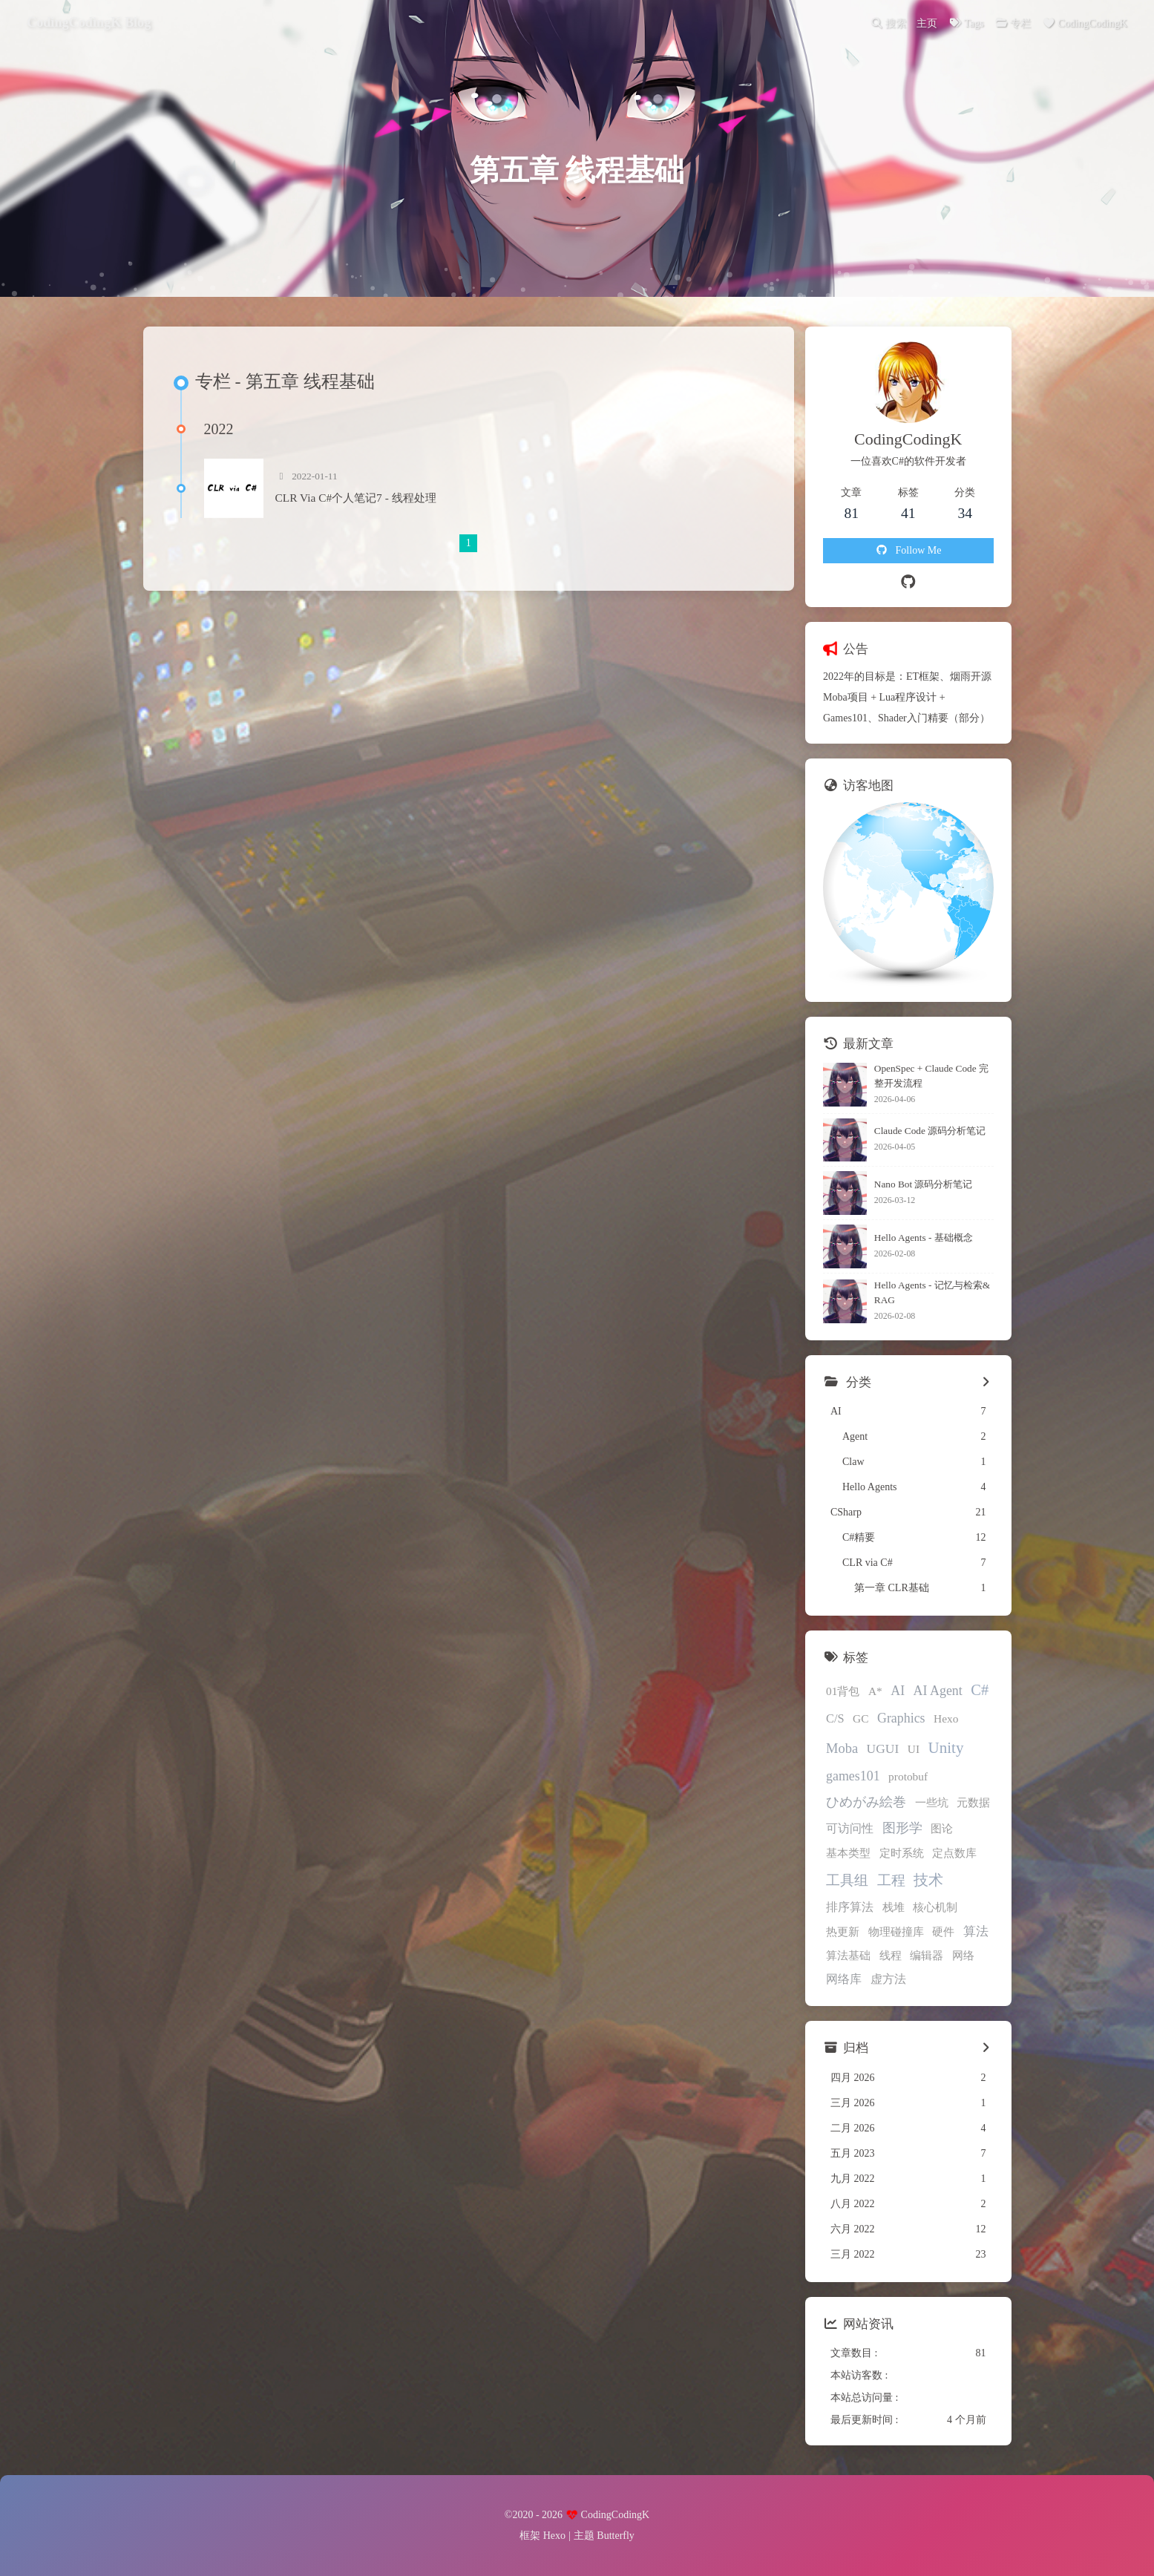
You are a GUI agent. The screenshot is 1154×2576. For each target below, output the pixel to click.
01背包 (842, 1691)
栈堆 (893, 1907)
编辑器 (926, 1955)
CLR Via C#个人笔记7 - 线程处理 (355, 497)
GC (860, 1718)
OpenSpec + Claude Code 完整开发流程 (931, 1076)
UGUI (883, 1748)
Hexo (946, 1718)
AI (898, 1690)
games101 (853, 1776)
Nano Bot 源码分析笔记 (923, 1184)
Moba (842, 1748)
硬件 (943, 1931)
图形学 (902, 1827)
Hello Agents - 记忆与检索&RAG (932, 1292)
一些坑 (931, 1802)
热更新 (842, 1931)
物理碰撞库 (896, 1931)
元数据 (973, 1802)
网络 (963, 1955)
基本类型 (848, 1852)
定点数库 (954, 1852)
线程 (890, 1955)
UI (913, 1749)
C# (980, 1690)
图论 (942, 1828)
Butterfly (616, 2535)
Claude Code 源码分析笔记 (930, 1130)
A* (875, 1691)
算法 (976, 1931)
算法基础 (848, 1955)
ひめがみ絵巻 (866, 1802)
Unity (946, 1748)
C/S (835, 1718)
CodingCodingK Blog (89, 22)
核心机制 (935, 1907)
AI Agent (938, 1690)
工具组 (847, 1880)
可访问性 (849, 1828)
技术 (928, 1880)
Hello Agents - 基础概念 (923, 1237)
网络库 (844, 1979)
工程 (891, 1880)
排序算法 (849, 1907)
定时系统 (901, 1852)
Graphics (901, 1718)
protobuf (908, 1776)
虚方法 (888, 1979)
